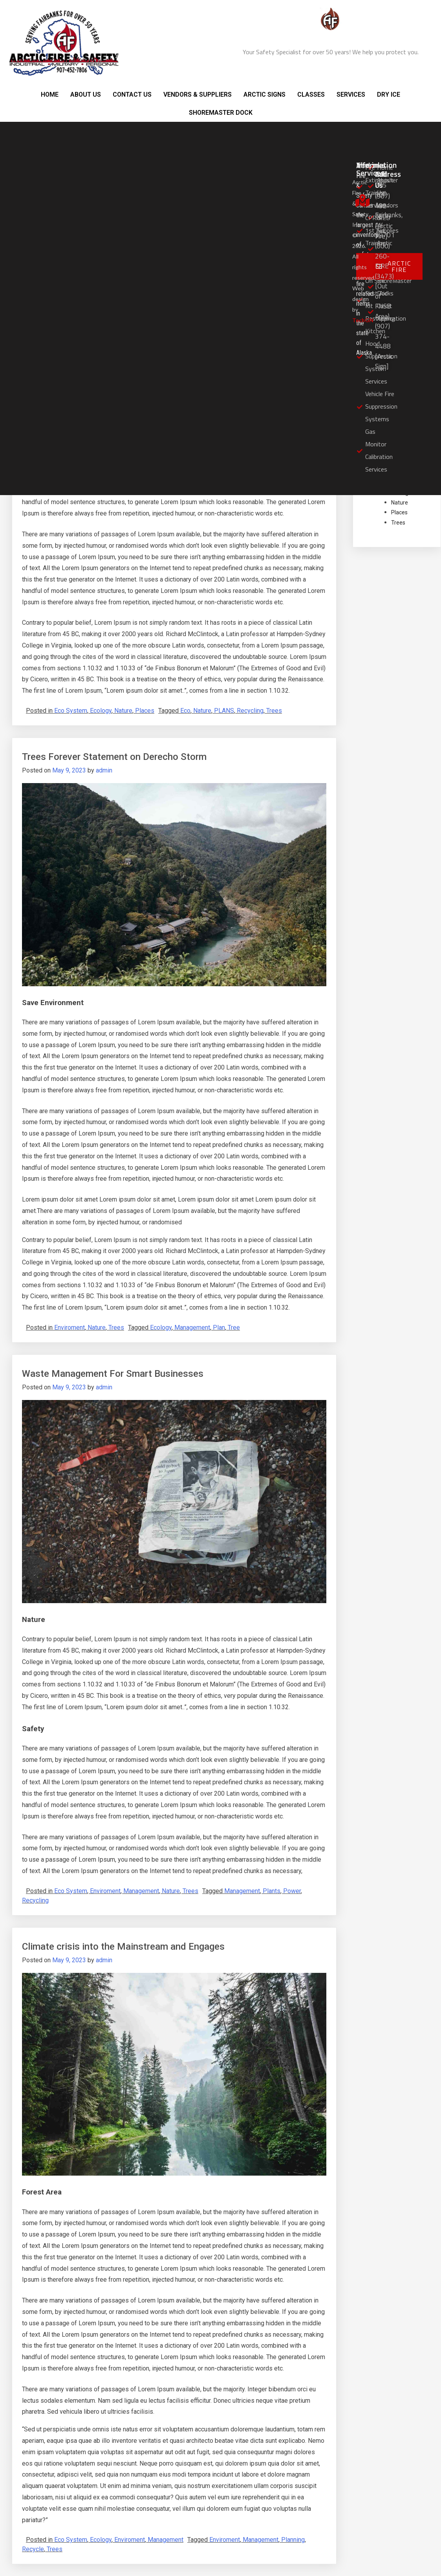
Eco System (70, 710)
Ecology (101, 710)
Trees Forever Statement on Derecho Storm (114, 756)
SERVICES (351, 94)
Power (292, 1891)
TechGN (362, 320)
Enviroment (69, 1327)
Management (192, 1327)
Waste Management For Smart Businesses (112, 1373)
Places (144, 710)
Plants (271, 1891)
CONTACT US (132, 94)
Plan (219, 1327)
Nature (123, 710)
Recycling (250, 710)
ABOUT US (85, 94)
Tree (234, 1327)
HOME (50, 94)
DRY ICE (388, 94)
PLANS (224, 710)
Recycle (33, 2549)
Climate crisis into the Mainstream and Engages (123, 1946)
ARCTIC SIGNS (264, 94)
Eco (185, 710)
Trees (274, 710)
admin (104, 770)
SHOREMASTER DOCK (221, 112)
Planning (293, 2539)
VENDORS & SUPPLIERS (197, 94)
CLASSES (311, 94)
